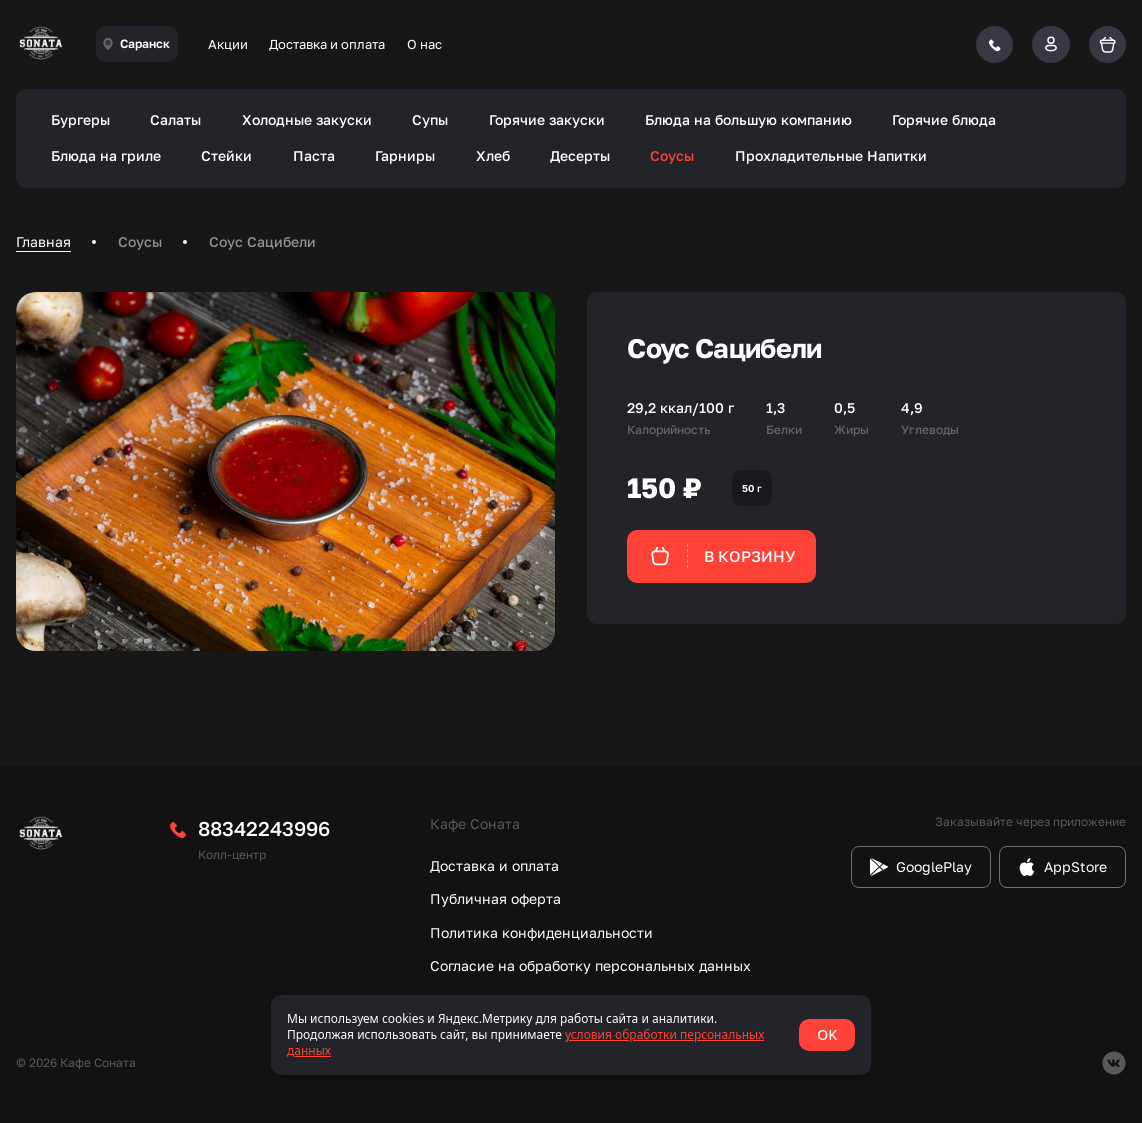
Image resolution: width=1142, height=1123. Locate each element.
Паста (314, 155)
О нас (424, 44)
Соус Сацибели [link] (262, 241)
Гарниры (405, 155)
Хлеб (493, 155)
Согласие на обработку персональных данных (590, 965)
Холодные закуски (307, 119)
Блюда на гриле (106, 155)
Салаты (175, 119)
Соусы (672, 155)
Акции (228, 44)
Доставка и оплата (327, 44)
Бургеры (80, 119)
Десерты (580, 155)
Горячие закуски (547, 119)
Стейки (226, 155)
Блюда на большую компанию (748, 119)
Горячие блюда (944, 119)
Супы (430, 119)
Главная (43, 241)
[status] (571, 1035)
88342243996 (264, 828)
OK (827, 1034)
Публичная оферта (495, 898)
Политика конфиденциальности (541, 932)
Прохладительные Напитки (831, 155)
